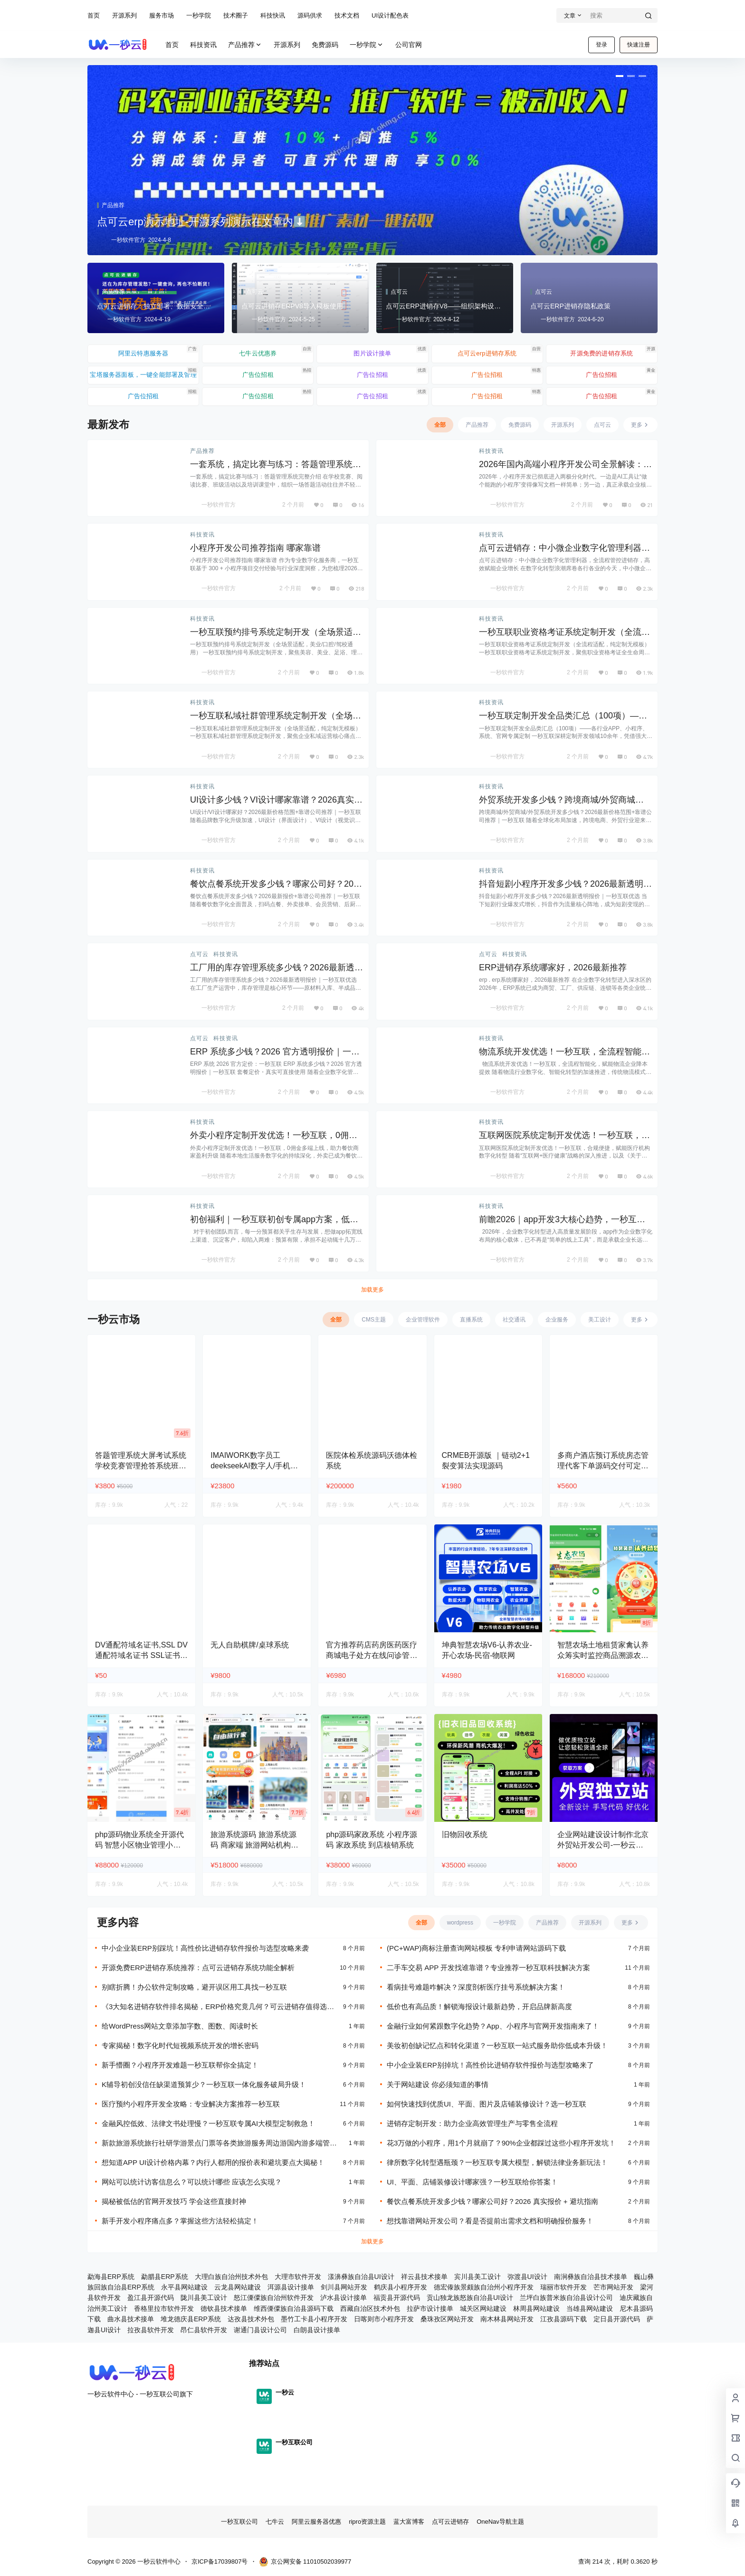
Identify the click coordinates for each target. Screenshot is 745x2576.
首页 (93, 15)
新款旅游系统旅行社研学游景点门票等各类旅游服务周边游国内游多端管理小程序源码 (223, 2143)
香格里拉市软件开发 (164, 2308)
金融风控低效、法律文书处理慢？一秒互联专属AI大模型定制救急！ (208, 2123)
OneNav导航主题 (500, 2521)
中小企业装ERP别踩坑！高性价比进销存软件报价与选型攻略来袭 (205, 1948)
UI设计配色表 (390, 15)
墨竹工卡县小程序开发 (314, 2319)
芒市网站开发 (613, 2287)
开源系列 (124, 15)
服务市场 (161, 15)
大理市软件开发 (298, 2276)
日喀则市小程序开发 (384, 2319)
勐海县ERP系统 (110, 2276)
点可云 (199, 954)
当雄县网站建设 (589, 2308)
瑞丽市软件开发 (563, 2287)
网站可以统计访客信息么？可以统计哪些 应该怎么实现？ (192, 2182)
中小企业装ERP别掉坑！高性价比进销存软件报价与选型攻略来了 (490, 2065)
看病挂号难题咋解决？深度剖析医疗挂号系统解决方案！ (476, 1987)
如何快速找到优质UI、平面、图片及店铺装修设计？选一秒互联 (486, 2104)
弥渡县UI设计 (527, 2276)
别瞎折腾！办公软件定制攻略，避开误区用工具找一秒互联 (194, 1987)
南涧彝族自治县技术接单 (590, 2276)
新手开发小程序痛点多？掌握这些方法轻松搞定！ (180, 2221)
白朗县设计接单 (317, 2330)
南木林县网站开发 (507, 2319)
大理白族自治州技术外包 (231, 2276)
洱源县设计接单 (290, 2287)
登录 (601, 44)
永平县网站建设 (184, 2287)
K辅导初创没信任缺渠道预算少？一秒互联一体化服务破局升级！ (204, 2084)
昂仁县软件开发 (204, 2330)
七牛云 (275, 2521)
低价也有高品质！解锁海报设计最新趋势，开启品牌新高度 (479, 2006)
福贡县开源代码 (396, 2297)
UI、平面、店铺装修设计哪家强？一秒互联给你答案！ (472, 2182)
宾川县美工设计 (477, 2276)
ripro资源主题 (367, 2521)
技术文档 (346, 15)
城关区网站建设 (483, 2308)
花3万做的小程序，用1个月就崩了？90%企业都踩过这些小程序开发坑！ (501, 2143)
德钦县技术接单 (224, 2308)
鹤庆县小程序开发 (400, 2287)
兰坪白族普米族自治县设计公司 (566, 2297)
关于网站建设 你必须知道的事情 (437, 2084)
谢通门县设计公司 (260, 2330)
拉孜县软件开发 (150, 2330)
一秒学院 (198, 15)
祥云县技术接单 (424, 2276)
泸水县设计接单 (343, 2297)
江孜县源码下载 (563, 2319)
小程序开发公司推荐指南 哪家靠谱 (255, 548)
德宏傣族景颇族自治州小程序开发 (484, 2287)
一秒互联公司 (239, 2521)
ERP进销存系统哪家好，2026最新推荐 (553, 967)
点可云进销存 (450, 2521)
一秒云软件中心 (158, 2561)
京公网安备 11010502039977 (305, 2561)
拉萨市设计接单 (430, 2308)
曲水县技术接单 (130, 2319)
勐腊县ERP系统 (164, 2276)
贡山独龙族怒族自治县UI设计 (470, 2297)
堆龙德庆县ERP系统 (191, 2319)
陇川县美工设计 (204, 2297)
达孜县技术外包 (251, 2319)
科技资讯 (491, 451)
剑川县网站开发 (344, 2287)
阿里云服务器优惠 (316, 2521)
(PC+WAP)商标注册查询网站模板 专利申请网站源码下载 (476, 1948)
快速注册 (638, 44)
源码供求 (309, 15)
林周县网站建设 (536, 2308)
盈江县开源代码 (150, 2297)
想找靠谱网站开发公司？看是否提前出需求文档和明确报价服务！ (490, 2221)
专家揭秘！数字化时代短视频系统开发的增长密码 (180, 2045)
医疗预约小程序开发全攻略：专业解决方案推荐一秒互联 (191, 2104)
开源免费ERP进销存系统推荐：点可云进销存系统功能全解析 (198, 1967)
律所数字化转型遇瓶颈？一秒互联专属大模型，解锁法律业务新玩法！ (497, 2162)
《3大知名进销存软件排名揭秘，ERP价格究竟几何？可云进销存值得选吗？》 (214, 2006)
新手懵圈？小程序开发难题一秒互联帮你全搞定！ (180, 2065)
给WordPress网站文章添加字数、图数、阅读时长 (180, 2026)
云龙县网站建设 (237, 2287)
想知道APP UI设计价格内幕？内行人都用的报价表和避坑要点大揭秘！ (213, 2162)
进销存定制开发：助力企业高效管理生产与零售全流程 (472, 2123)
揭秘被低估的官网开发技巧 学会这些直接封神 (174, 2201)
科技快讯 (272, 15)
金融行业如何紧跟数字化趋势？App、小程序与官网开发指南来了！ (493, 2026)
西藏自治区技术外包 (370, 2308)
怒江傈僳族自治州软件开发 (274, 2297)
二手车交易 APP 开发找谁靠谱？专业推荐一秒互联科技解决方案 (488, 1967)
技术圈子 (235, 15)
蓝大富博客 (408, 2521)
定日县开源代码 (616, 2319)
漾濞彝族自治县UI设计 (361, 2276)
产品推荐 (245, 44)
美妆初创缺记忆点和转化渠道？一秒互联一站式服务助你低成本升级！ (497, 2045)
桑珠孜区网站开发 (447, 2319)
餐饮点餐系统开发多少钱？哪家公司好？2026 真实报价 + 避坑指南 (492, 2201)
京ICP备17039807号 (219, 2561)
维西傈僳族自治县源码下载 (294, 2308)
